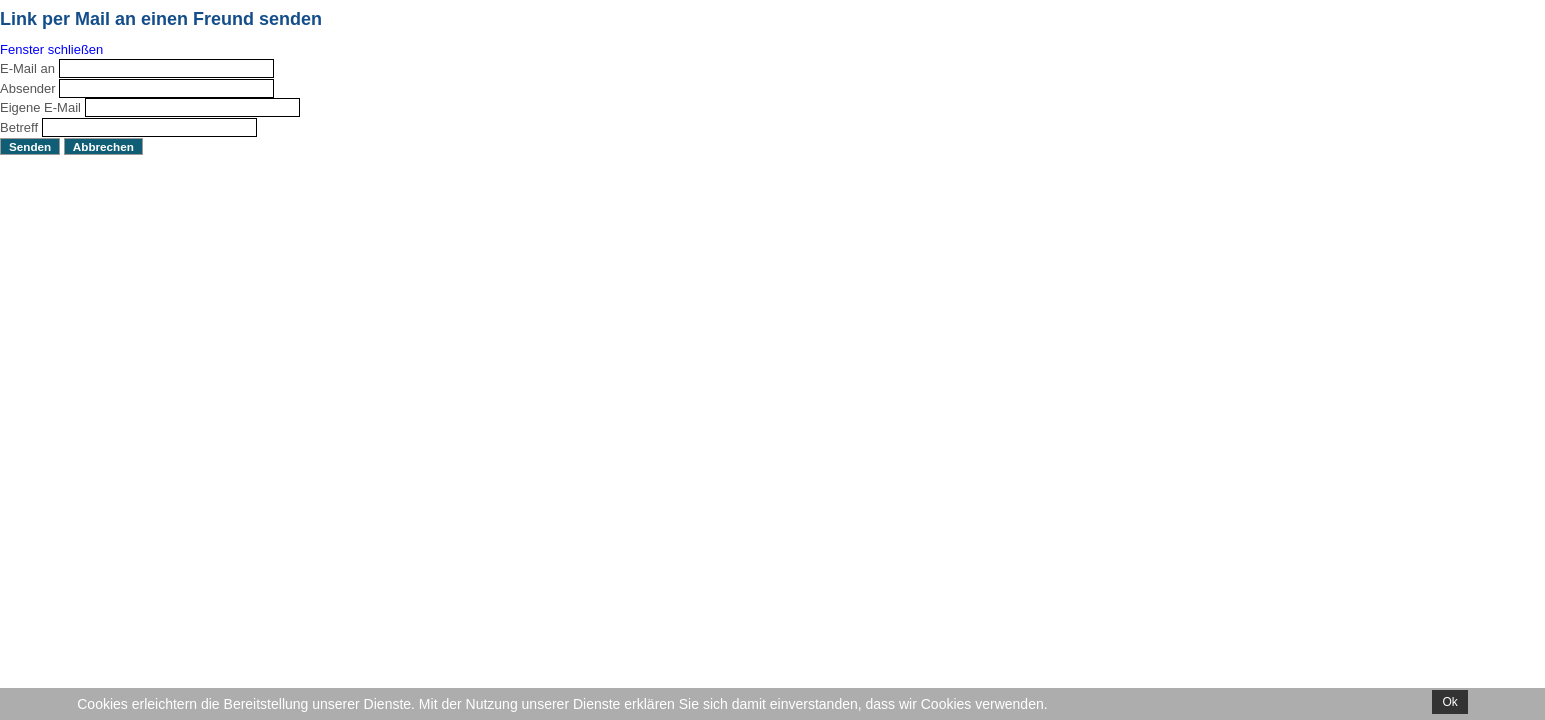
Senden (30, 146)
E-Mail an (27, 68)
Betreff (19, 127)
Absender (28, 88)
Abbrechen (103, 146)
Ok (1449, 702)
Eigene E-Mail (40, 107)
